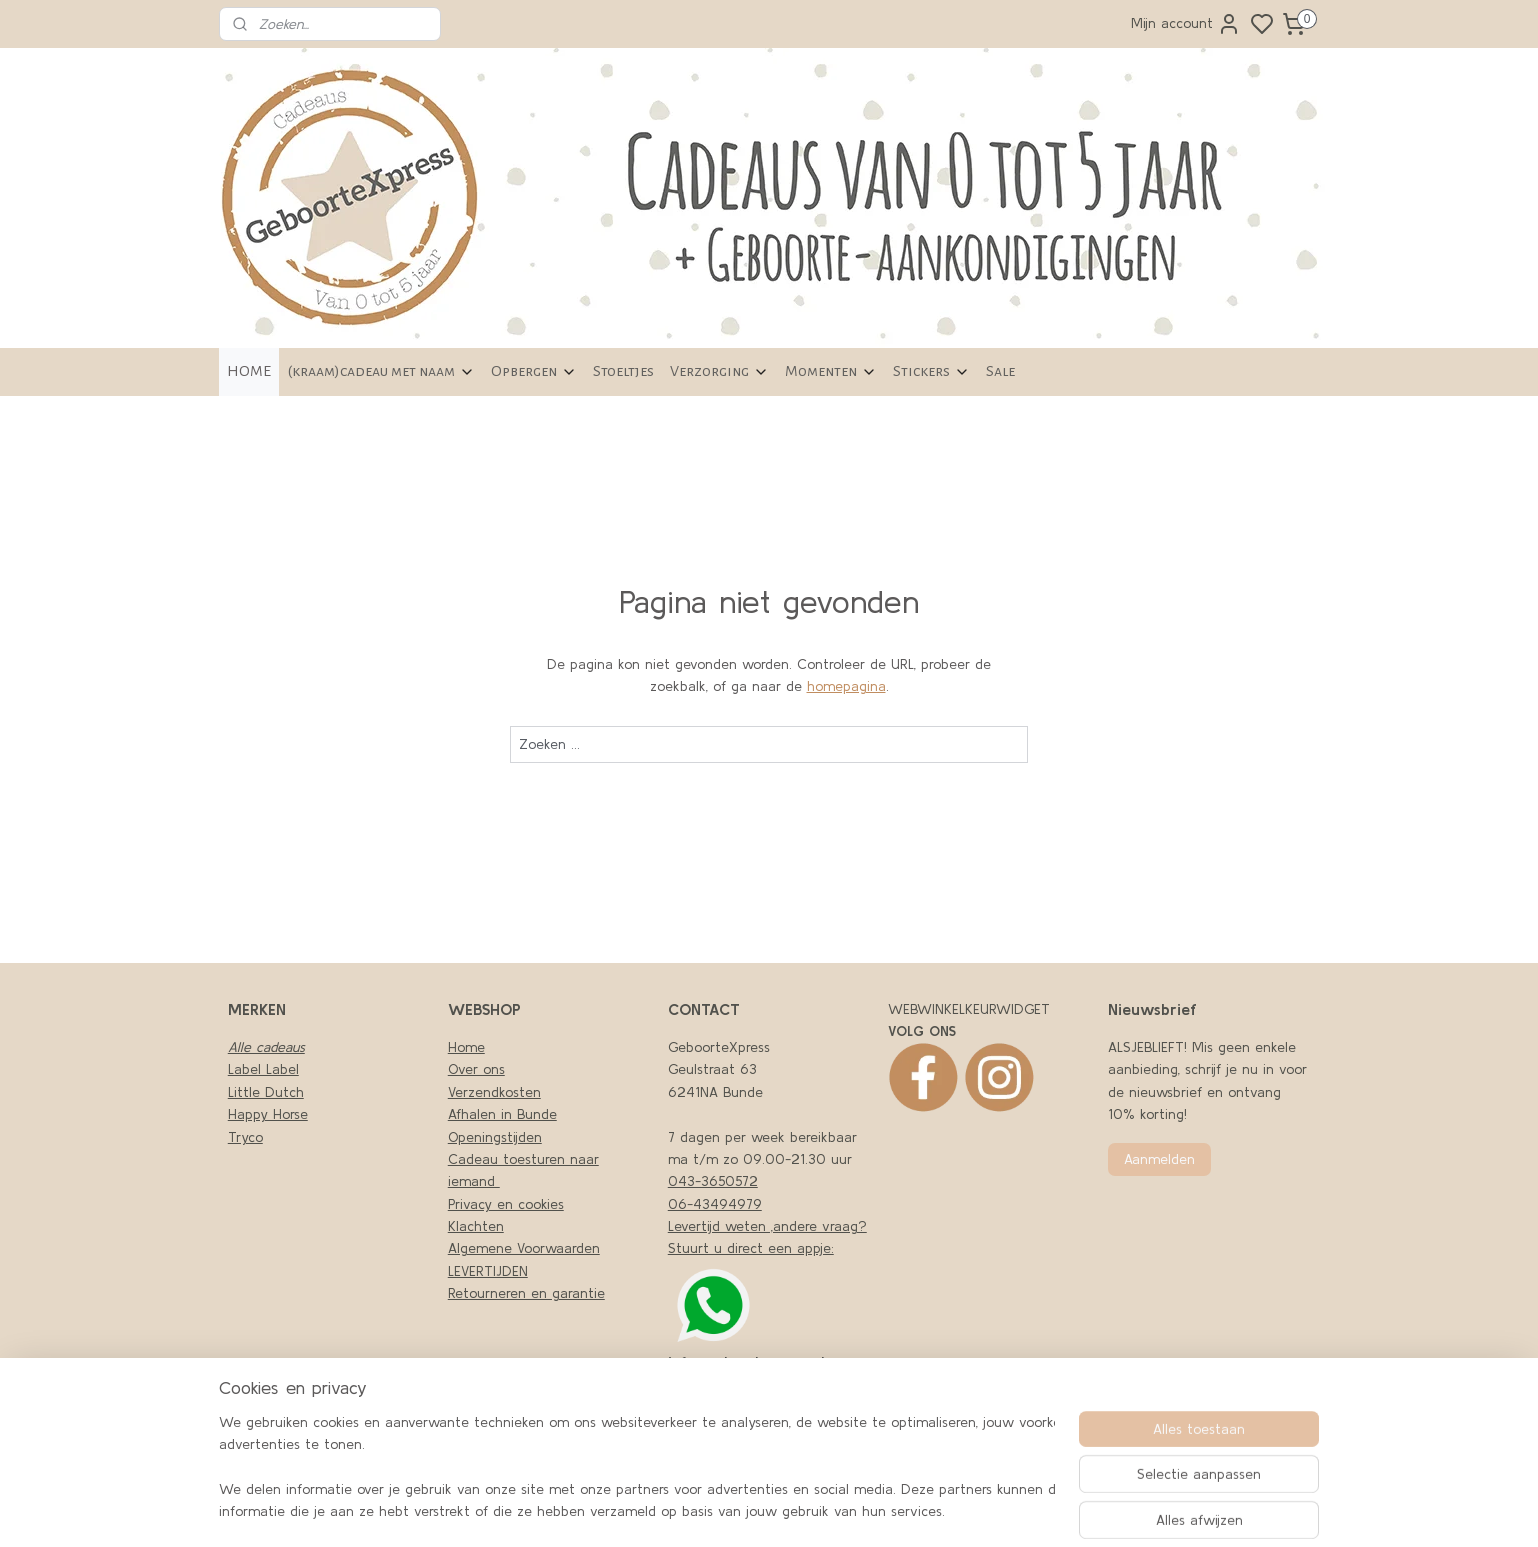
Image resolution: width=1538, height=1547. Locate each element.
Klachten (476, 1226)
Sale (1000, 371)
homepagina (846, 686)
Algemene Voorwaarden (524, 1248)
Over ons (476, 1069)
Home (466, 1047)
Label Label (263, 1069)
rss (968, 1510)
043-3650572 (713, 1181)
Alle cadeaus (266, 1047)
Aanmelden (1159, 1159)
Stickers (931, 371)
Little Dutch (266, 1092)
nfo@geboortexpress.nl (748, 1362)
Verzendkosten (494, 1092)
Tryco (245, 1137)
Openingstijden (495, 1137)
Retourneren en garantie (526, 1293)
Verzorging (719, 371)
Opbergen (534, 371)
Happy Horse (268, 1114)
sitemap (934, 1510)
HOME (249, 371)
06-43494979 (715, 1204)
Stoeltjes (623, 371)
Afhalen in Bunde (502, 1114)
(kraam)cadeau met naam (381, 371)
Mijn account (1186, 24)
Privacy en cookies (506, 1204)
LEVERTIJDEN (488, 1271)
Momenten (831, 371)
